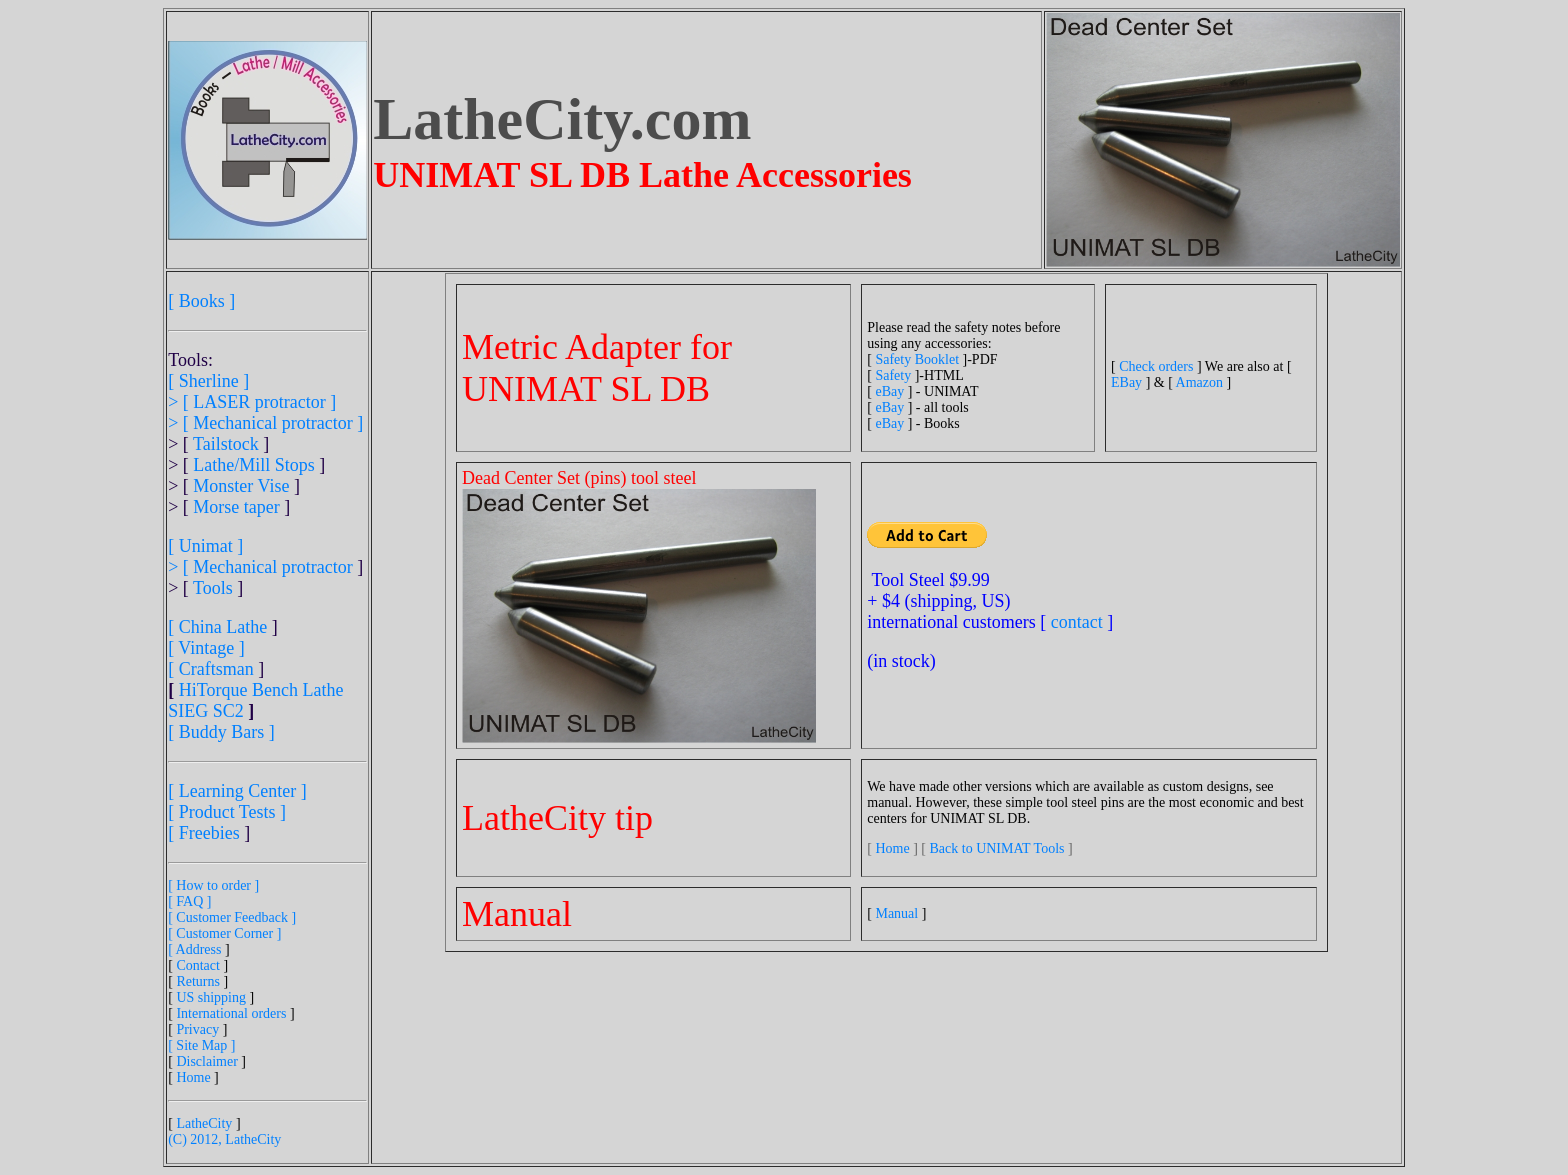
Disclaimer (206, 1061)
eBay (889, 391)
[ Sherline (203, 381)
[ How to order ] (213, 885)
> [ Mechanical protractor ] (265, 423)
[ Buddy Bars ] (221, 732)
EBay (1126, 382)
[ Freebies (203, 833)
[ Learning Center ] (237, 791)
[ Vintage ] (206, 648)
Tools (213, 588)
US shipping (211, 997)
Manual (896, 913)
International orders (231, 1013)
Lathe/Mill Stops (254, 465)
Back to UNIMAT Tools (998, 848)
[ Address (196, 949)
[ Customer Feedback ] (232, 917)
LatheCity (204, 1123)
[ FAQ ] (189, 901)
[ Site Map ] (201, 1045)
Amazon (1199, 382)
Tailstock (226, 444)
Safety (893, 375)
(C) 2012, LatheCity (224, 1139)
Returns (198, 981)
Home (193, 1077)
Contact (198, 965)
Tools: (190, 360)
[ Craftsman (210, 669)
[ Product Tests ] (227, 812)
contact (1077, 622)
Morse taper (236, 507)
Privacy (197, 1029)
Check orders (1156, 366)
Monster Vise (241, 486)
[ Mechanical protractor (270, 567)
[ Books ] (201, 301)
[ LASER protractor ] (259, 402)
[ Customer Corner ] (224, 933)
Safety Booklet (917, 359)
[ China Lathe (217, 627)
